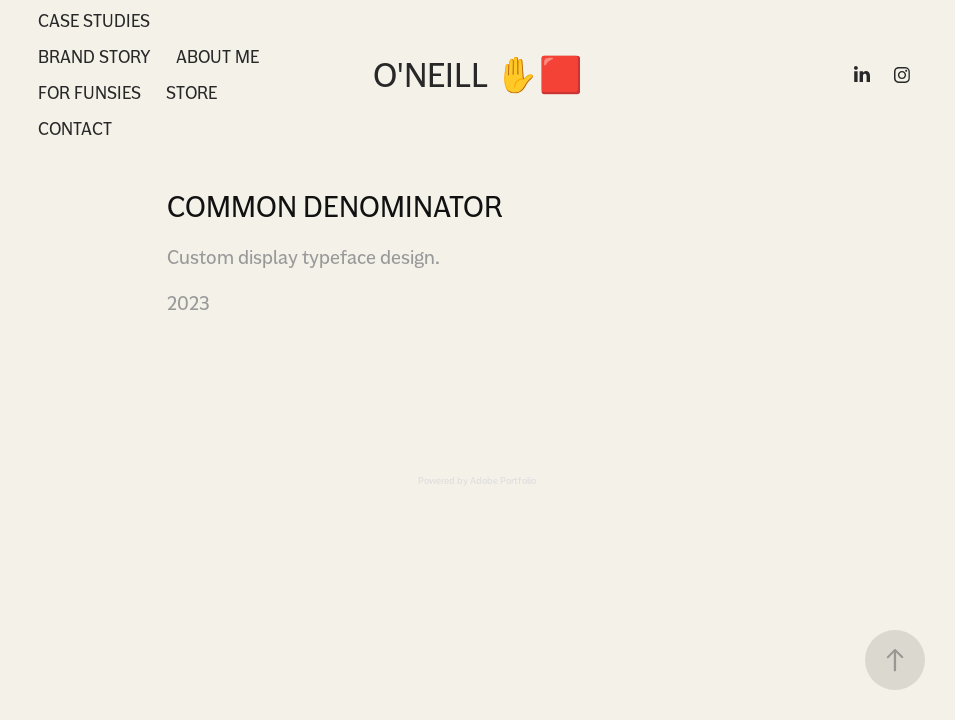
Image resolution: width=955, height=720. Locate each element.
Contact (75, 128)
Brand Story (94, 56)
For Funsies (89, 92)
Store (191, 92)
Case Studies (94, 20)
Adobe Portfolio (503, 480)
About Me (217, 56)
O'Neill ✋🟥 (478, 75)
